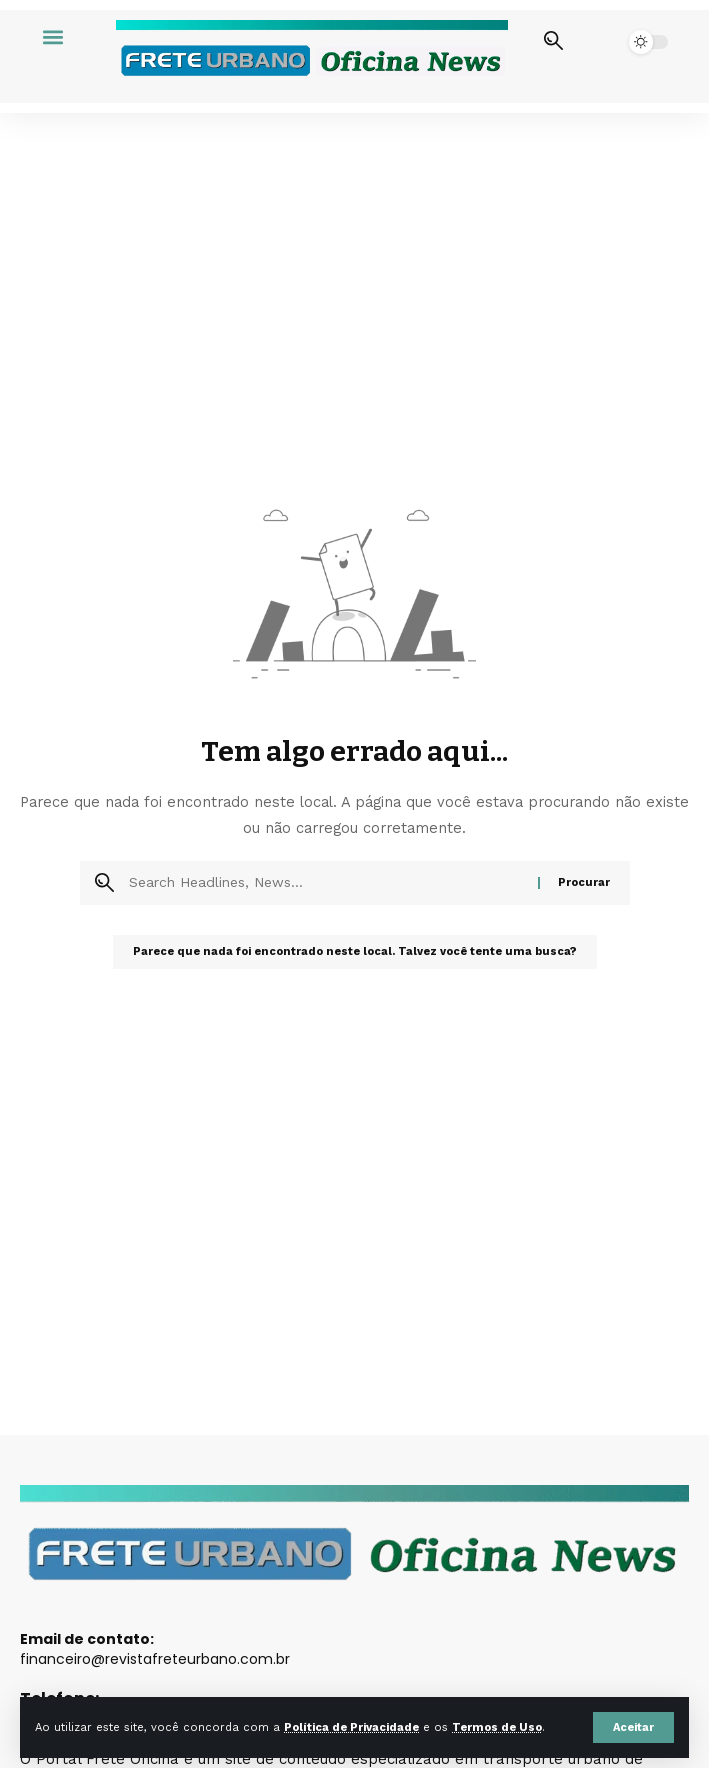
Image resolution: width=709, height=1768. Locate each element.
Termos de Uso (497, 1727)
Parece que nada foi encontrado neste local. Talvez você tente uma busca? (355, 951)
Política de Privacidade (351, 1727)
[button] (633, 1727)
